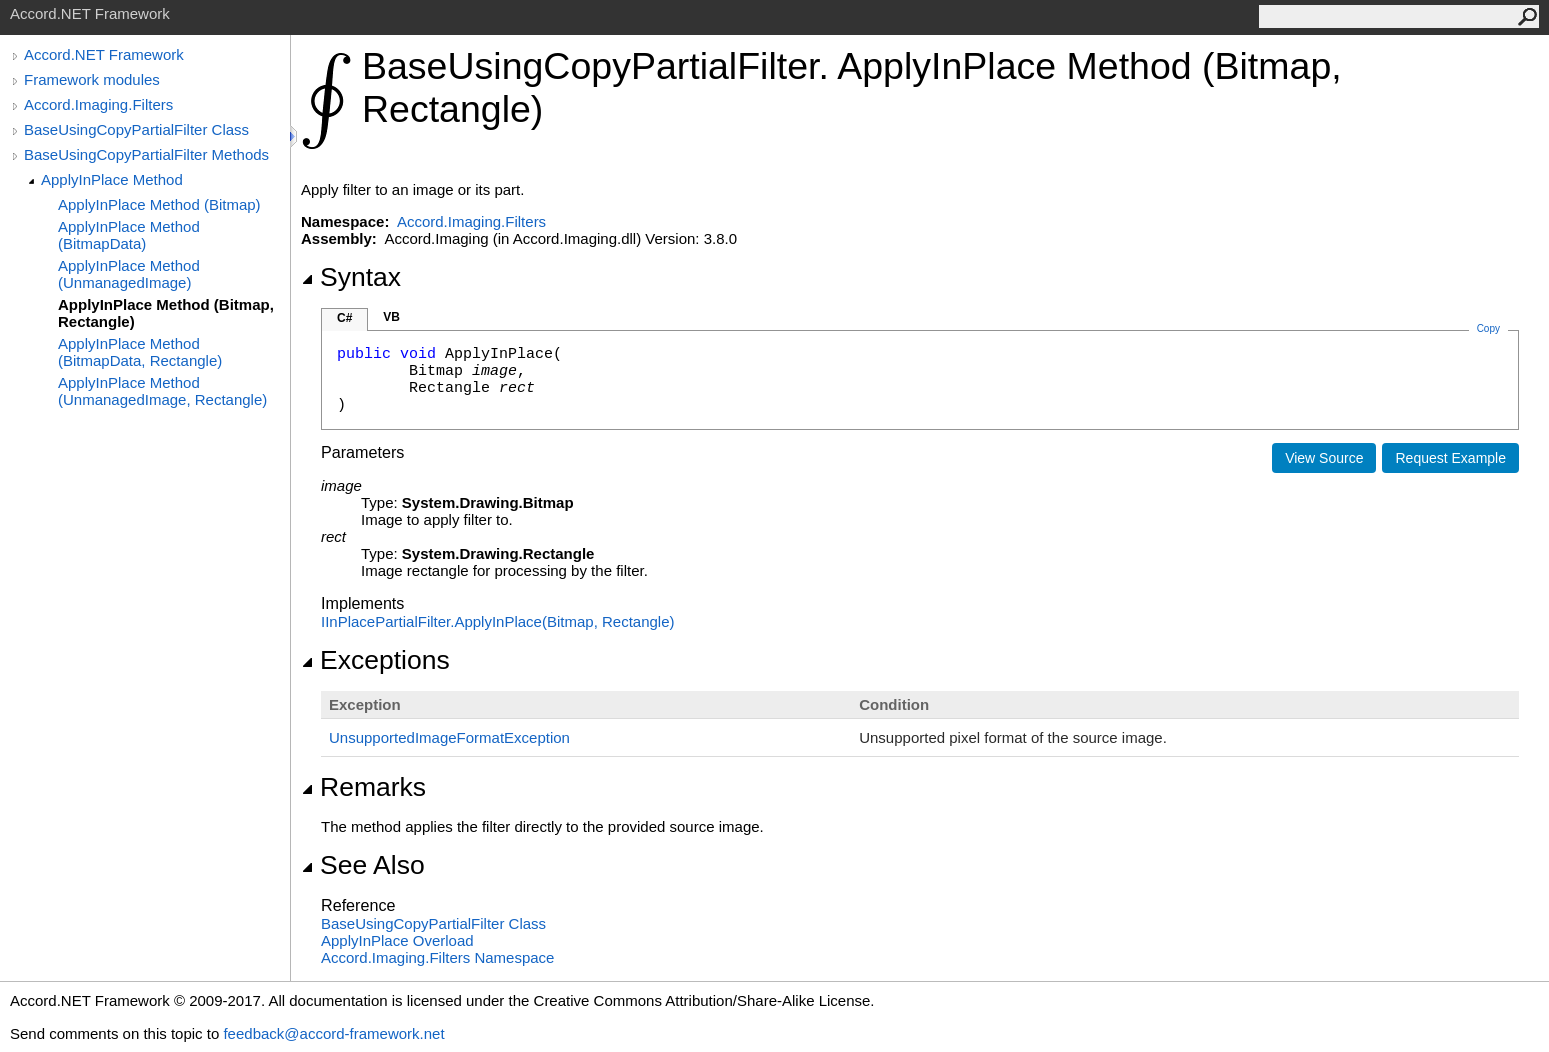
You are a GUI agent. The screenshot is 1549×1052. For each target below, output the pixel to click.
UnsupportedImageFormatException (449, 737)
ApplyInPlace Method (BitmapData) (129, 235)
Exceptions (375, 660)
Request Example (1450, 458)
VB (391, 317)
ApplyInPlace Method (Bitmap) (159, 204)
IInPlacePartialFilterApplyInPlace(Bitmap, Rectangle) (498, 621)
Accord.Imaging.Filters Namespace (437, 957)
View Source (1324, 458)
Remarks (363, 787)
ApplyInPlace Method (112, 179)
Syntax (351, 277)
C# (344, 318)
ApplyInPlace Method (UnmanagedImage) (129, 274)
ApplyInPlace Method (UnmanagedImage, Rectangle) (162, 391)
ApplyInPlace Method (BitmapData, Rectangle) (140, 352)
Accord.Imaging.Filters (98, 104)
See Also (363, 865)
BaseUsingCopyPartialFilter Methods (146, 154)
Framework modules (92, 79)
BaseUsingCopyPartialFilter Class (136, 129)
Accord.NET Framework (104, 54)
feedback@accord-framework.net (333, 1033)
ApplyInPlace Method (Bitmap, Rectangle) (166, 313)
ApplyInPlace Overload (397, 940)
